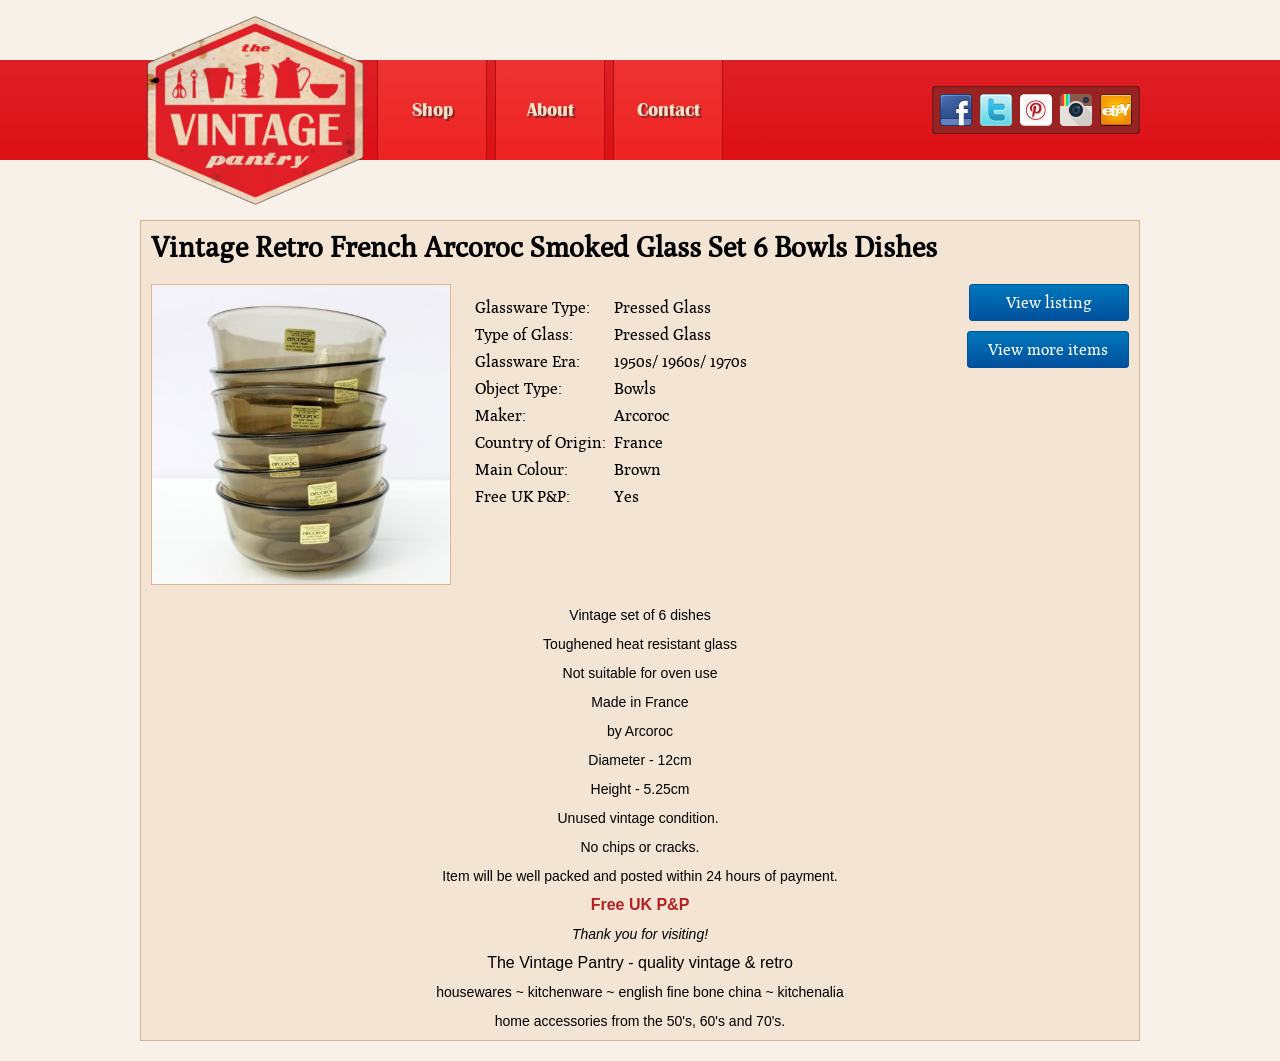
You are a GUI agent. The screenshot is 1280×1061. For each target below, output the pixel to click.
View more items (1048, 349)
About (550, 110)
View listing (1049, 302)
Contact (668, 110)
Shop (432, 110)
